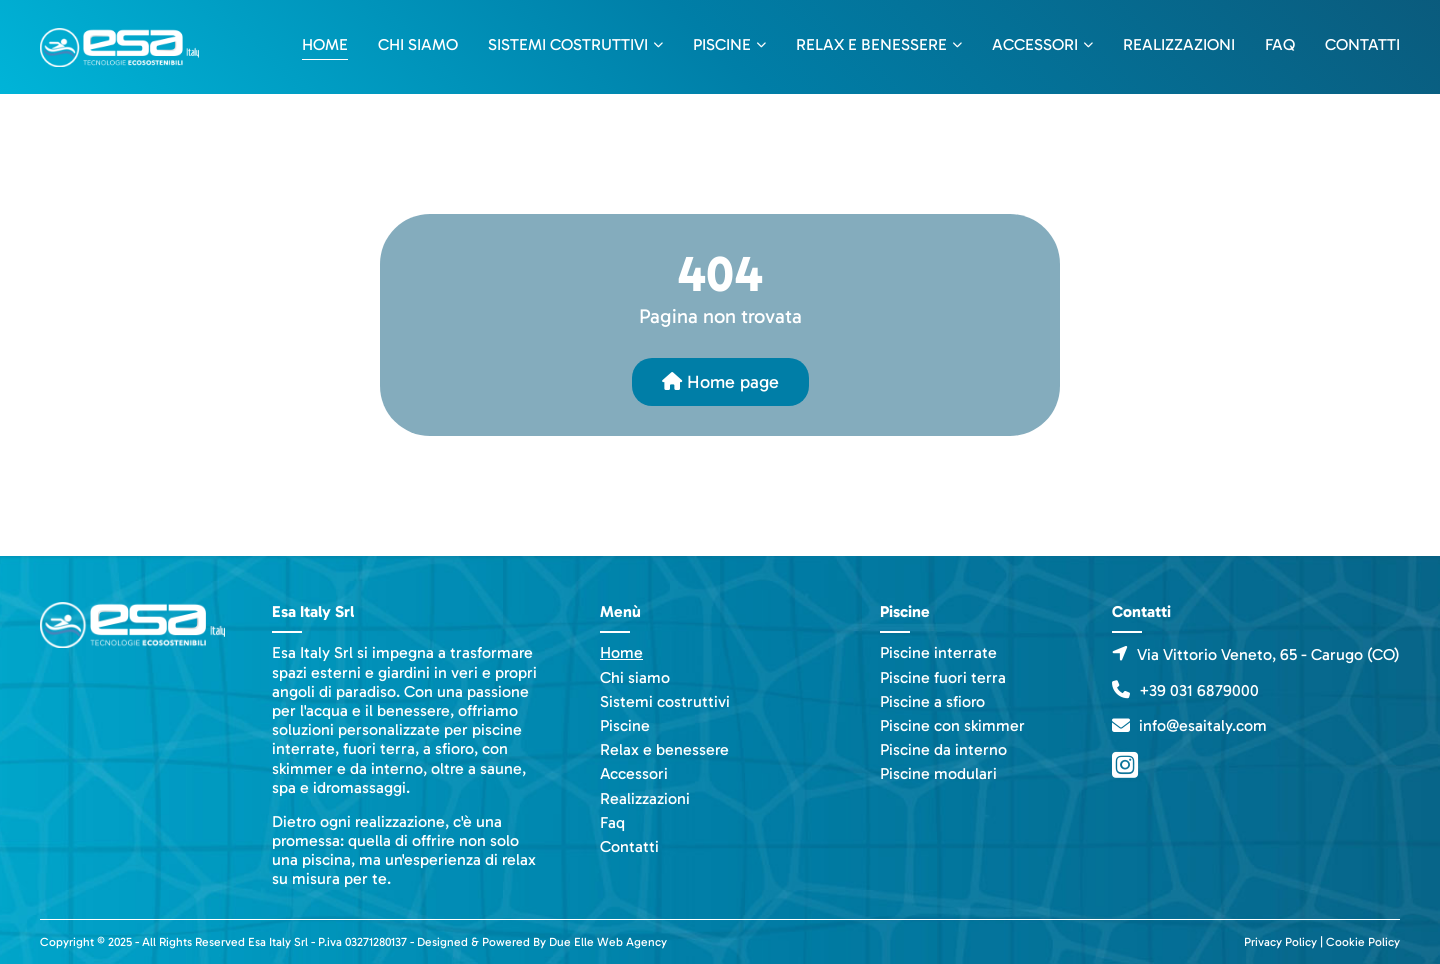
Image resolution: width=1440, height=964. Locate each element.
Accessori (1035, 44)
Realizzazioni (1179, 44)
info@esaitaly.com (1203, 725)
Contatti (1362, 44)
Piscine (722, 44)
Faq (1280, 44)
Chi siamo (418, 44)
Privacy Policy (1280, 942)
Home (325, 44)
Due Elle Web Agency (608, 942)
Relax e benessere (871, 44)
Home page (720, 382)
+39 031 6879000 (1199, 690)
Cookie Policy (1363, 942)
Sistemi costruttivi (568, 44)
